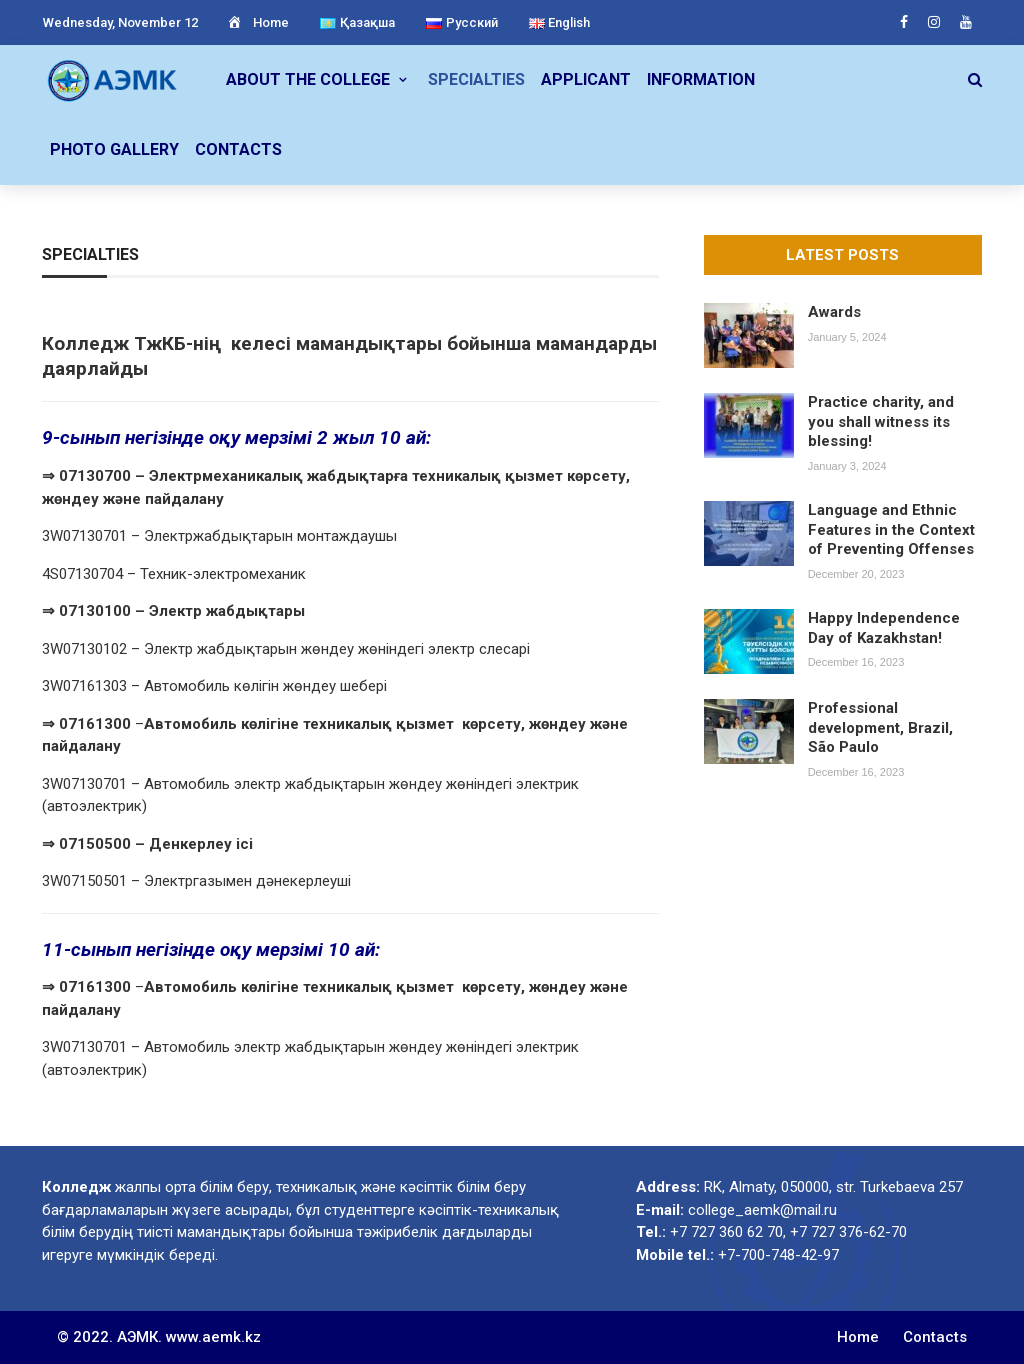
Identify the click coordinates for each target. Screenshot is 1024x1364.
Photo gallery (114, 149)
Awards (834, 312)
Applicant (586, 79)
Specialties (476, 79)
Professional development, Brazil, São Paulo (880, 727)
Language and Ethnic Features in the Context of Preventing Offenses (891, 529)
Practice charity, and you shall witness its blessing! (881, 421)
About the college (308, 79)
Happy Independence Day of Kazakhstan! (884, 628)
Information (701, 79)
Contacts (238, 149)
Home (257, 22)
